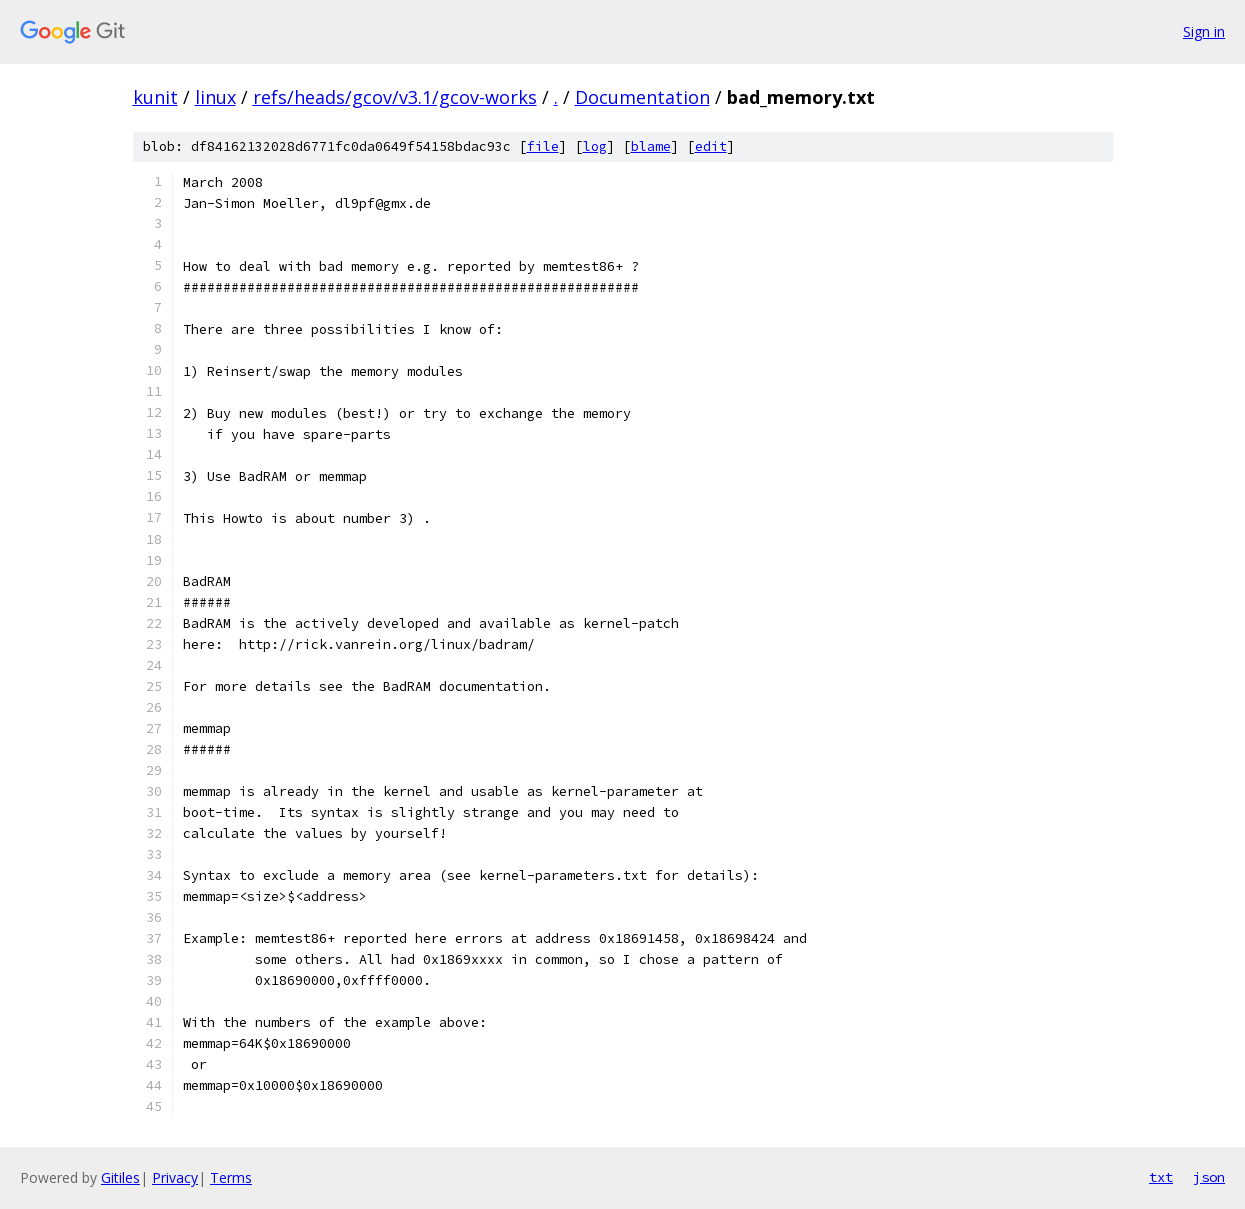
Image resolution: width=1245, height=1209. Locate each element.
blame (651, 146)
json (1209, 1177)
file (543, 146)
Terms (231, 1177)
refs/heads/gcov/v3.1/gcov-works (395, 97)
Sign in (1204, 31)
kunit (155, 97)
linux (215, 97)
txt (1161, 1177)
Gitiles (120, 1177)
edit (711, 146)
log (595, 146)
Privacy (175, 1177)
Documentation (642, 97)
